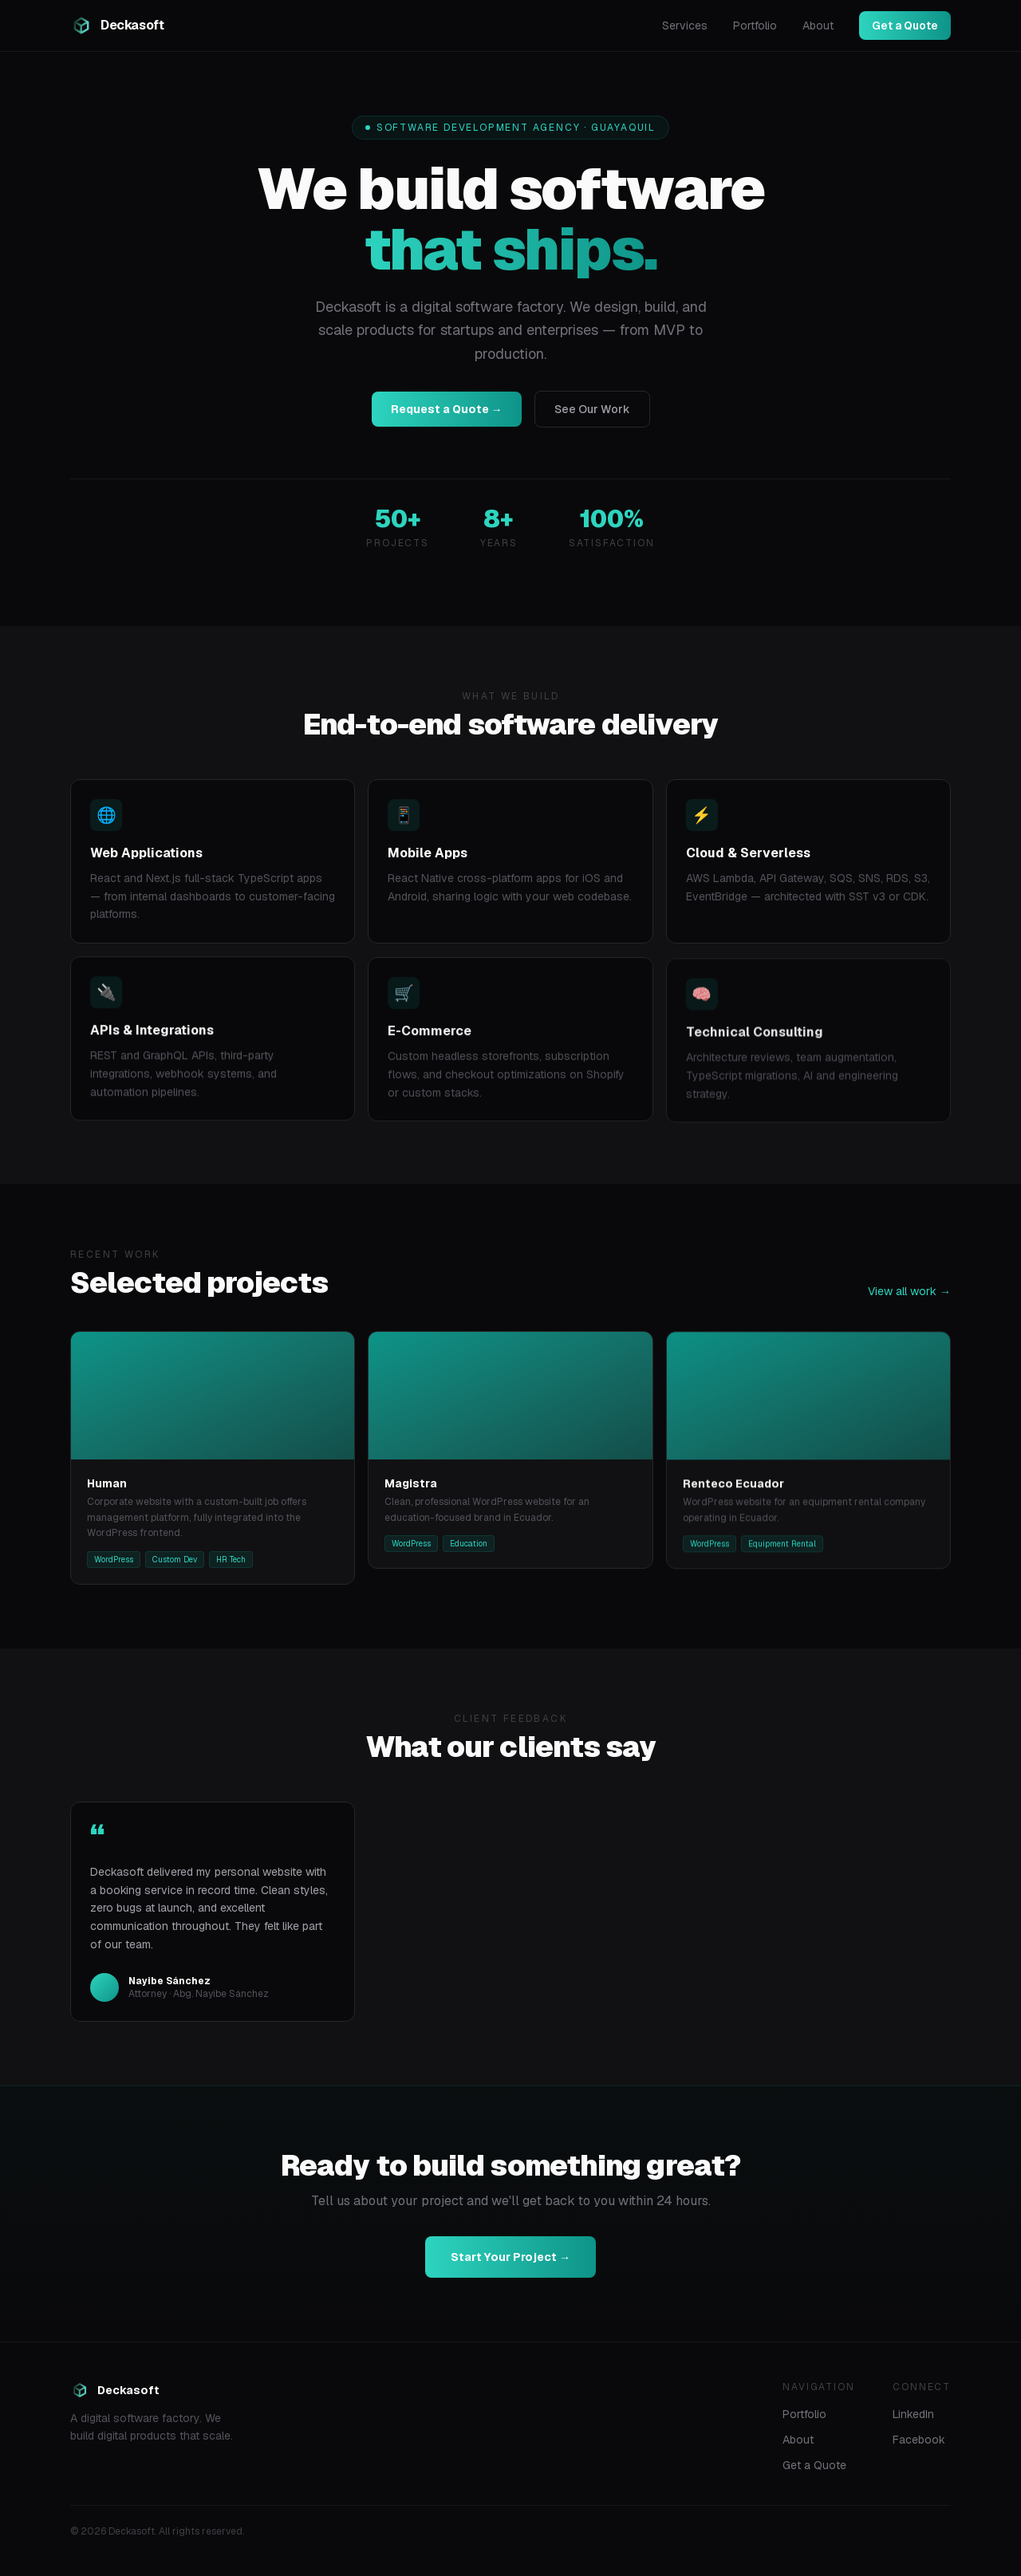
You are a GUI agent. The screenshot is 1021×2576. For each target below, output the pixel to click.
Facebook (919, 2439)
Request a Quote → (447, 409)
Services (685, 25)
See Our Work (592, 409)
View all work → (909, 1302)
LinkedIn (913, 2414)
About (818, 25)
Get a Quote (905, 25)
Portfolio (755, 25)
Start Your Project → (510, 2267)
